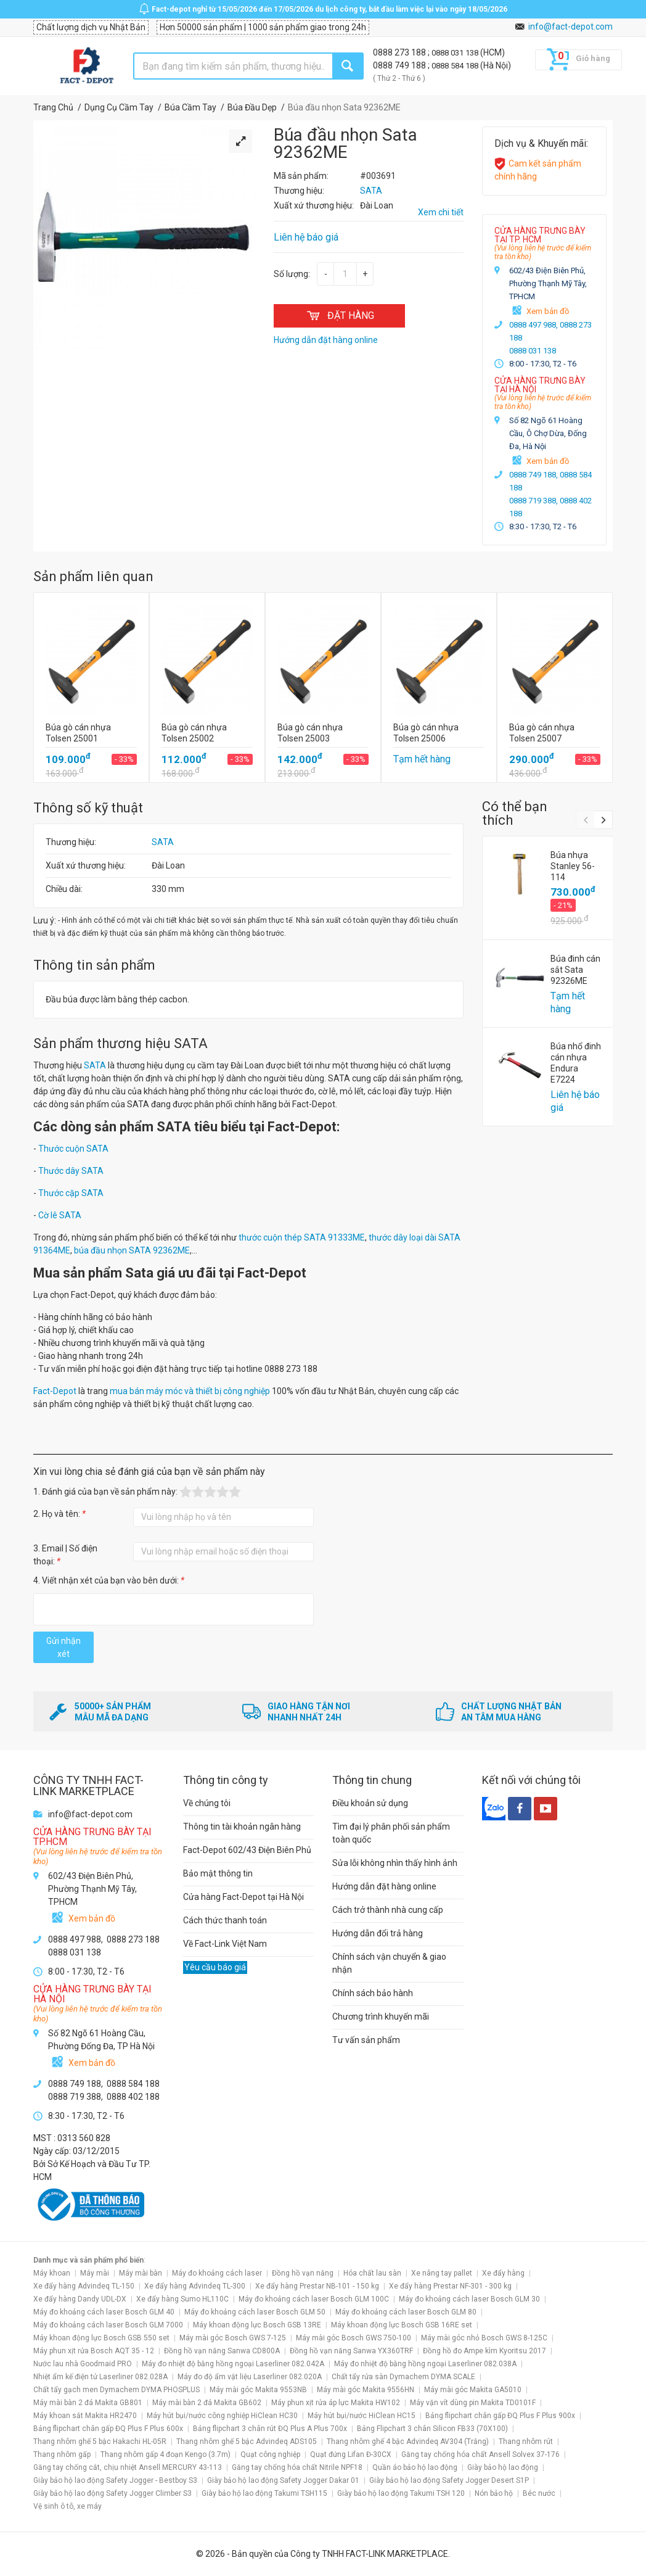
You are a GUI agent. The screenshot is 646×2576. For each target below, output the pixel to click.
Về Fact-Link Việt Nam (225, 1944)
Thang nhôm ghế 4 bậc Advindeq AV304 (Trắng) (408, 2441)
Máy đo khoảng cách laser (217, 2273)
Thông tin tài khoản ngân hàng (242, 1826)
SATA (163, 842)
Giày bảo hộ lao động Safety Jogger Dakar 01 (283, 2480)
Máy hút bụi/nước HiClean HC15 (361, 2415)
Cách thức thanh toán (225, 1920)
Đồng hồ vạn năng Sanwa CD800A (222, 2351)
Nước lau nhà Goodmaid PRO (82, 2363)
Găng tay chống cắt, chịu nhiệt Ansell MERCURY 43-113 (127, 2467)
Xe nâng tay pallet (441, 2273)
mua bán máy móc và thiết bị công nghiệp (190, 1391)
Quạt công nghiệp (270, 2454)
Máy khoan (51, 2273)
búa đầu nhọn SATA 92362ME (132, 1250)
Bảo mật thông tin (218, 1873)
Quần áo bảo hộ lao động (414, 2467)
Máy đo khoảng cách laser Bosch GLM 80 (405, 2312)
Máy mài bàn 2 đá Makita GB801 (87, 2402)
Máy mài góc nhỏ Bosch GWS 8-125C (484, 2338)
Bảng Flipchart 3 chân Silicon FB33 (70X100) (432, 2428)
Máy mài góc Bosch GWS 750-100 (353, 2338)
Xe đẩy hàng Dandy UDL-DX (79, 2299)
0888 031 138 (455, 52)
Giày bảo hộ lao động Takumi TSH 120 (401, 2493)
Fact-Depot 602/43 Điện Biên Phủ (247, 1850)
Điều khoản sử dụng (370, 1803)
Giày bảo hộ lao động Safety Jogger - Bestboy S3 (115, 2480)
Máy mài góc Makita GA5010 (472, 2389)
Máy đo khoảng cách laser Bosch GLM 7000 (108, 2325)
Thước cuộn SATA (73, 1149)
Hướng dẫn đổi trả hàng (377, 1933)
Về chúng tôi (207, 1803)
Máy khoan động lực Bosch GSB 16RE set (401, 2325)
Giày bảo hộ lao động (502, 2467)
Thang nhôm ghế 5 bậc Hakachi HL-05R (99, 2441)
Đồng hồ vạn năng (302, 2273)
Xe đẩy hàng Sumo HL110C (182, 2299)
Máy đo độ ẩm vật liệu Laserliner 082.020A (250, 2376)
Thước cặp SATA (71, 1193)
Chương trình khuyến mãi (380, 2016)
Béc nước (539, 2493)
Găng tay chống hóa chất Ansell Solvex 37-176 (480, 2454)
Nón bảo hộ (494, 2493)
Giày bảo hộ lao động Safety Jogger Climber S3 (112, 2493)
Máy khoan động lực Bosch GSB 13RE (257, 2325)
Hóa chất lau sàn (372, 2273)
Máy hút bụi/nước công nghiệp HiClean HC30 (222, 2415)
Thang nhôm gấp (62, 2454)
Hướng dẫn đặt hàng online (384, 1886)
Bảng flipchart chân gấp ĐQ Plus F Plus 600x (108, 2428)
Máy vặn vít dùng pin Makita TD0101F (473, 2402)
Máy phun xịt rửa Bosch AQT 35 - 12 (93, 2351)
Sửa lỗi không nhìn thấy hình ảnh (394, 1863)
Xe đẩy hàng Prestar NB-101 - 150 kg (317, 2286)
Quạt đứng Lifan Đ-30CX (350, 2454)
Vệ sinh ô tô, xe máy (67, 2506)
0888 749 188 (400, 65)
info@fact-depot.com (570, 26)
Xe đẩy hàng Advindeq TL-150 (83, 2286)
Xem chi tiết (441, 212)
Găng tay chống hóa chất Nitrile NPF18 (297, 2467)
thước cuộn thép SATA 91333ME (302, 1237)
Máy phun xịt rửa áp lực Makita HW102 (335, 2402)
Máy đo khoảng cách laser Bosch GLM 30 (469, 2299)
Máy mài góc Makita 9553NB (258, 2389)
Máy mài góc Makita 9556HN (365, 2389)
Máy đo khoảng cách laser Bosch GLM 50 (254, 2312)
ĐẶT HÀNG (339, 315)
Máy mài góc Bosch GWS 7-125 (232, 2338)
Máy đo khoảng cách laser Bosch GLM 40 (103, 2312)
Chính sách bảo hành (372, 1993)
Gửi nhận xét (63, 1647)
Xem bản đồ (547, 311)
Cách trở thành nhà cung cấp (387, 1910)
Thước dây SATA (71, 1171)
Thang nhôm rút (526, 2441)
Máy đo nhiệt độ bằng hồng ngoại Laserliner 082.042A (233, 2363)
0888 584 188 (455, 65)
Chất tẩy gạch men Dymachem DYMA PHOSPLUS (116, 2389)
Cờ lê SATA (59, 1215)
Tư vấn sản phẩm (366, 2040)
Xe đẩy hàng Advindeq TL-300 (194, 2286)
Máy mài (94, 2273)
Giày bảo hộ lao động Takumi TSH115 (264, 2493)
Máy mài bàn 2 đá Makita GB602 (206, 2402)
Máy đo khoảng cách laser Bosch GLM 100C (314, 2299)
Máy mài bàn (140, 2273)
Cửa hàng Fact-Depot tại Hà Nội (243, 1897)
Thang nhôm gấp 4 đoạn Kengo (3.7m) (165, 2454)
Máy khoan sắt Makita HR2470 (85, 2415)
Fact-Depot (54, 1391)
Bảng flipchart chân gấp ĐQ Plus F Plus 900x (500, 2415)
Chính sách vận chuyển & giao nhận (389, 1963)
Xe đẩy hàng (503, 2273)
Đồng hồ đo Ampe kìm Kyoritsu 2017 (484, 2351)
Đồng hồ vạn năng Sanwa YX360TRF (351, 2351)
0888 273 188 (400, 52)
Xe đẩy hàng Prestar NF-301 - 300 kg (450, 2286)
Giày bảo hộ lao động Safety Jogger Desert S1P (449, 2480)
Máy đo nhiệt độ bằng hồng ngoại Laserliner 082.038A (425, 2363)
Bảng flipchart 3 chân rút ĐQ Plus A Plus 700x (270, 2428)
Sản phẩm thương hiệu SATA (120, 1043)
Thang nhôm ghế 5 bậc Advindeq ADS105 (246, 2441)
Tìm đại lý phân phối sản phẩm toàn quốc (391, 1833)
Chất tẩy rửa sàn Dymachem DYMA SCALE (403, 2376)
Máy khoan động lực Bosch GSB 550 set (101, 2338)
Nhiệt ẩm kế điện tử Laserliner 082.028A (100, 2376)
